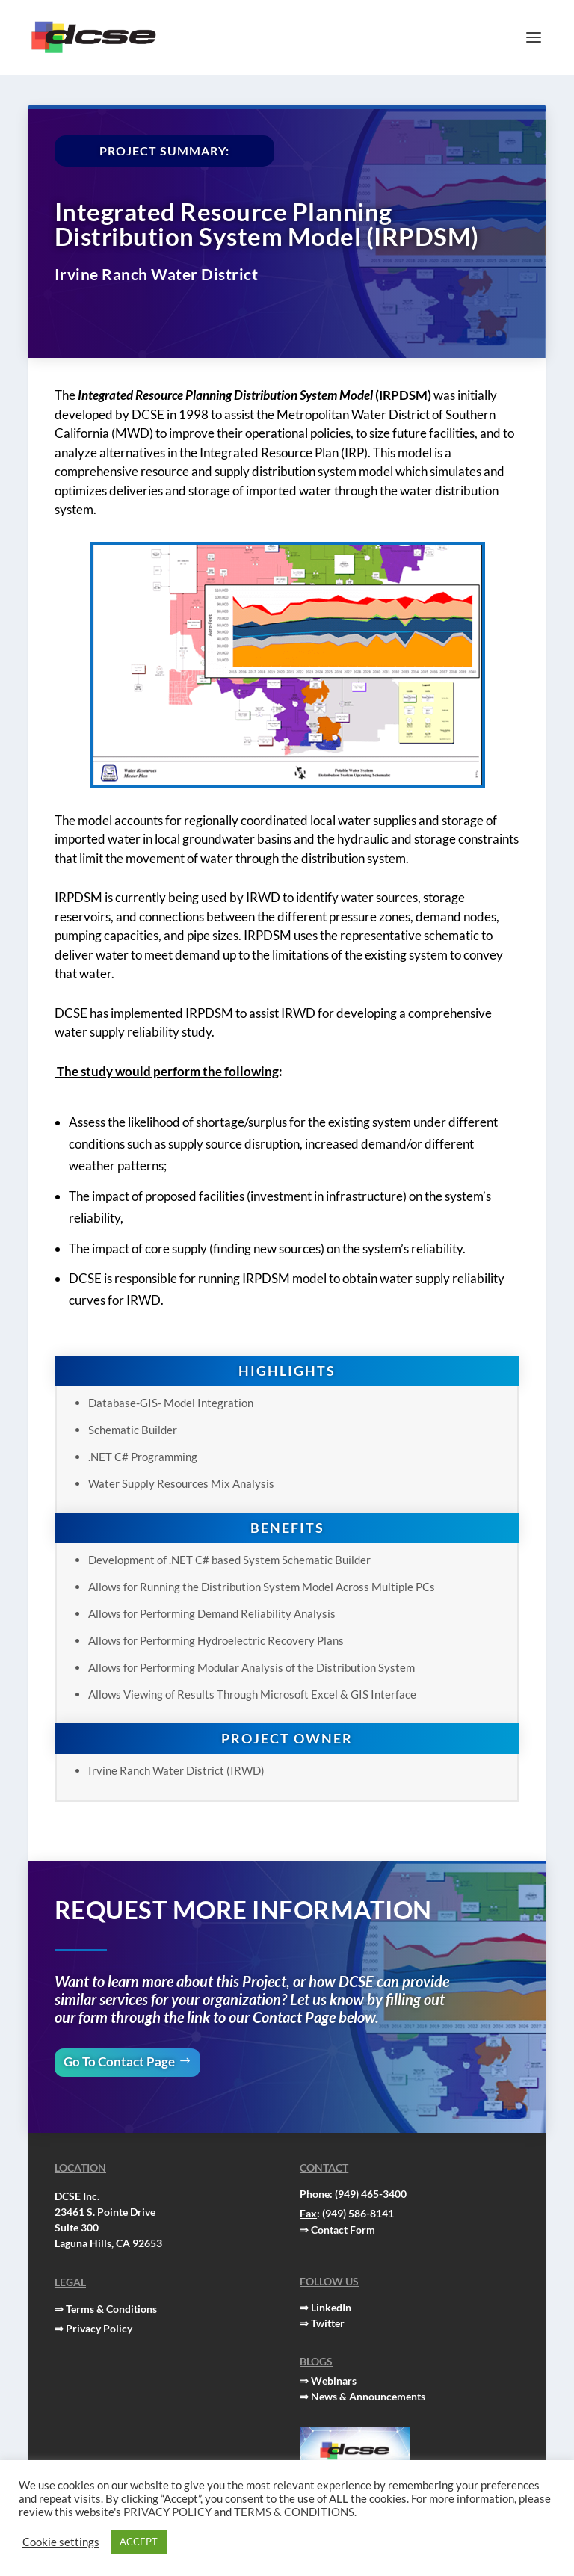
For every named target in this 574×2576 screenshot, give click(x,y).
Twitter (328, 2323)
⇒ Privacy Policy (93, 2328)
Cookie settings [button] (60, 2542)
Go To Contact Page (119, 2061)
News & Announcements (368, 2396)
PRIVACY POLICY (167, 2512)
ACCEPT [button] (139, 2542)
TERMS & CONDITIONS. (295, 2512)
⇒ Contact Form (337, 2229)
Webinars (334, 2380)
